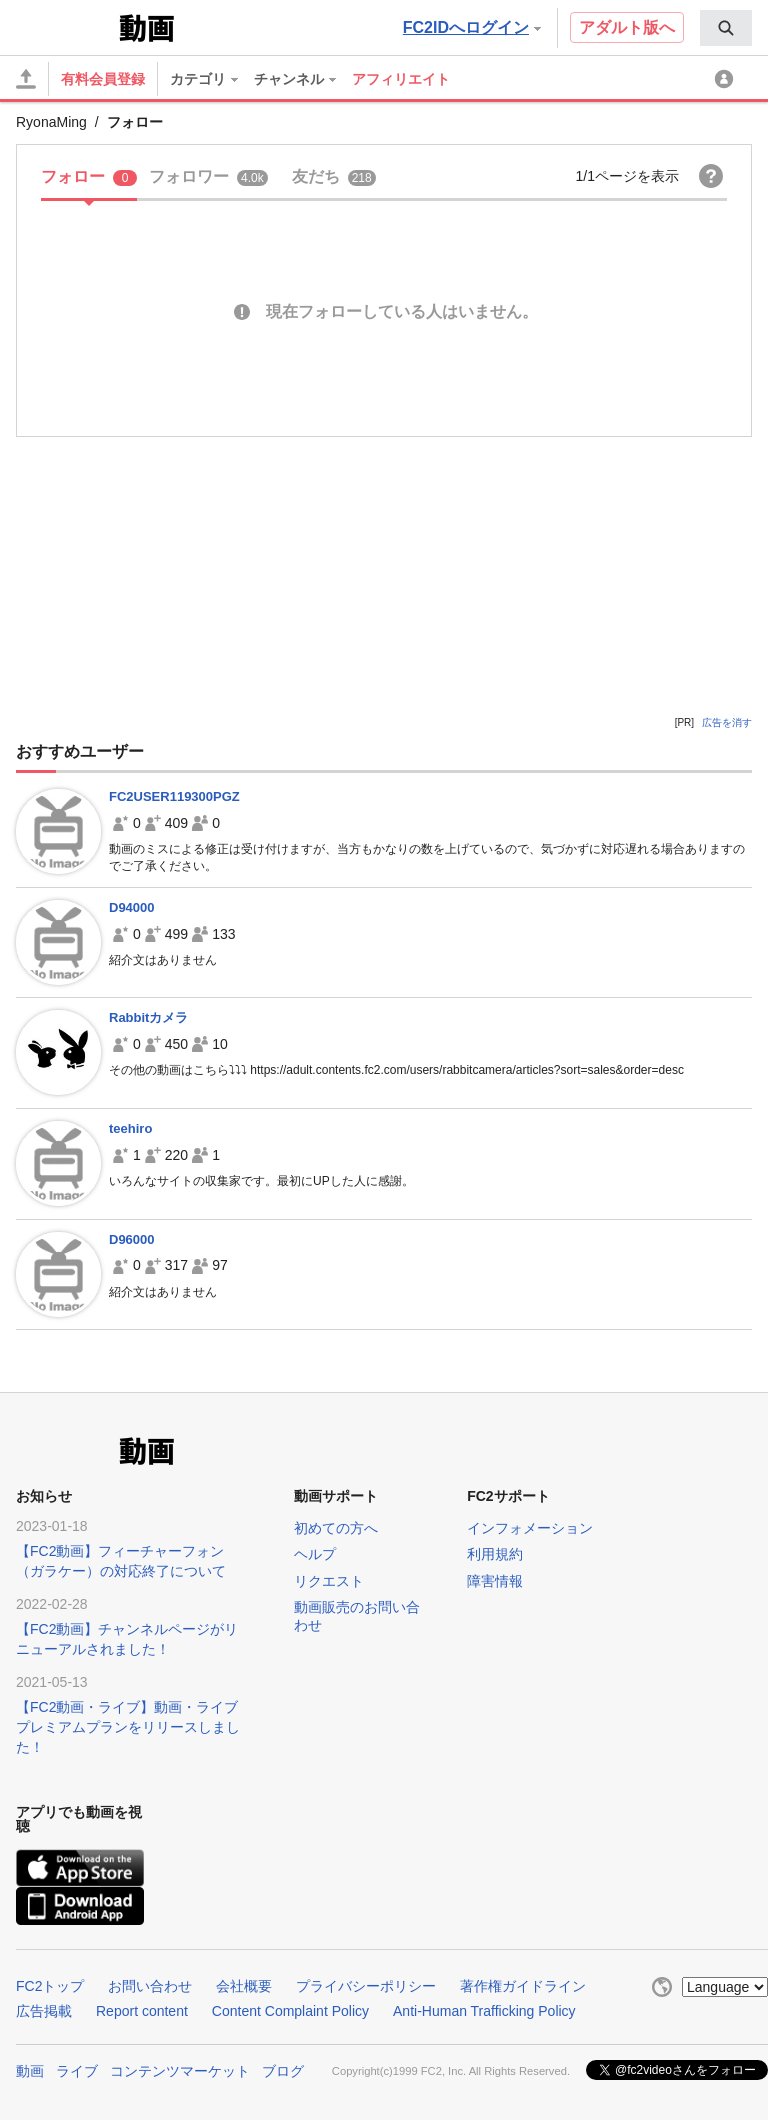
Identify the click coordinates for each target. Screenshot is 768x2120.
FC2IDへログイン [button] (472, 27)
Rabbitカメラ (148, 1017)
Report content (142, 2011)
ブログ (283, 2071)
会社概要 (244, 1986)
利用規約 (495, 1554)
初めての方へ (336, 1528)
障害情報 (495, 1581)
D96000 (132, 1239)
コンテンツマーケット (180, 2071)
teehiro (130, 1128)
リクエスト (329, 1581)
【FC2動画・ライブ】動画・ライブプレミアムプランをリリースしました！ (128, 1727)
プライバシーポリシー (366, 1986)
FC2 (65, 26)
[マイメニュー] (727, 79)
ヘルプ (315, 1554)
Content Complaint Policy (290, 2011)
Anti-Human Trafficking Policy (484, 2011)
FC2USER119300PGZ (174, 796)
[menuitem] (726, 28)
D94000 (132, 907)
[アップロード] (26, 79)
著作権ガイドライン (523, 1986)
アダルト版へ (627, 27)
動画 (30, 2071)
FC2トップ (50, 1986)
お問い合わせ (150, 1986)
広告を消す (727, 722)
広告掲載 (44, 2011)
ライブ (77, 2071)
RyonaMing (51, 122)
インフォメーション (530, 1528)
